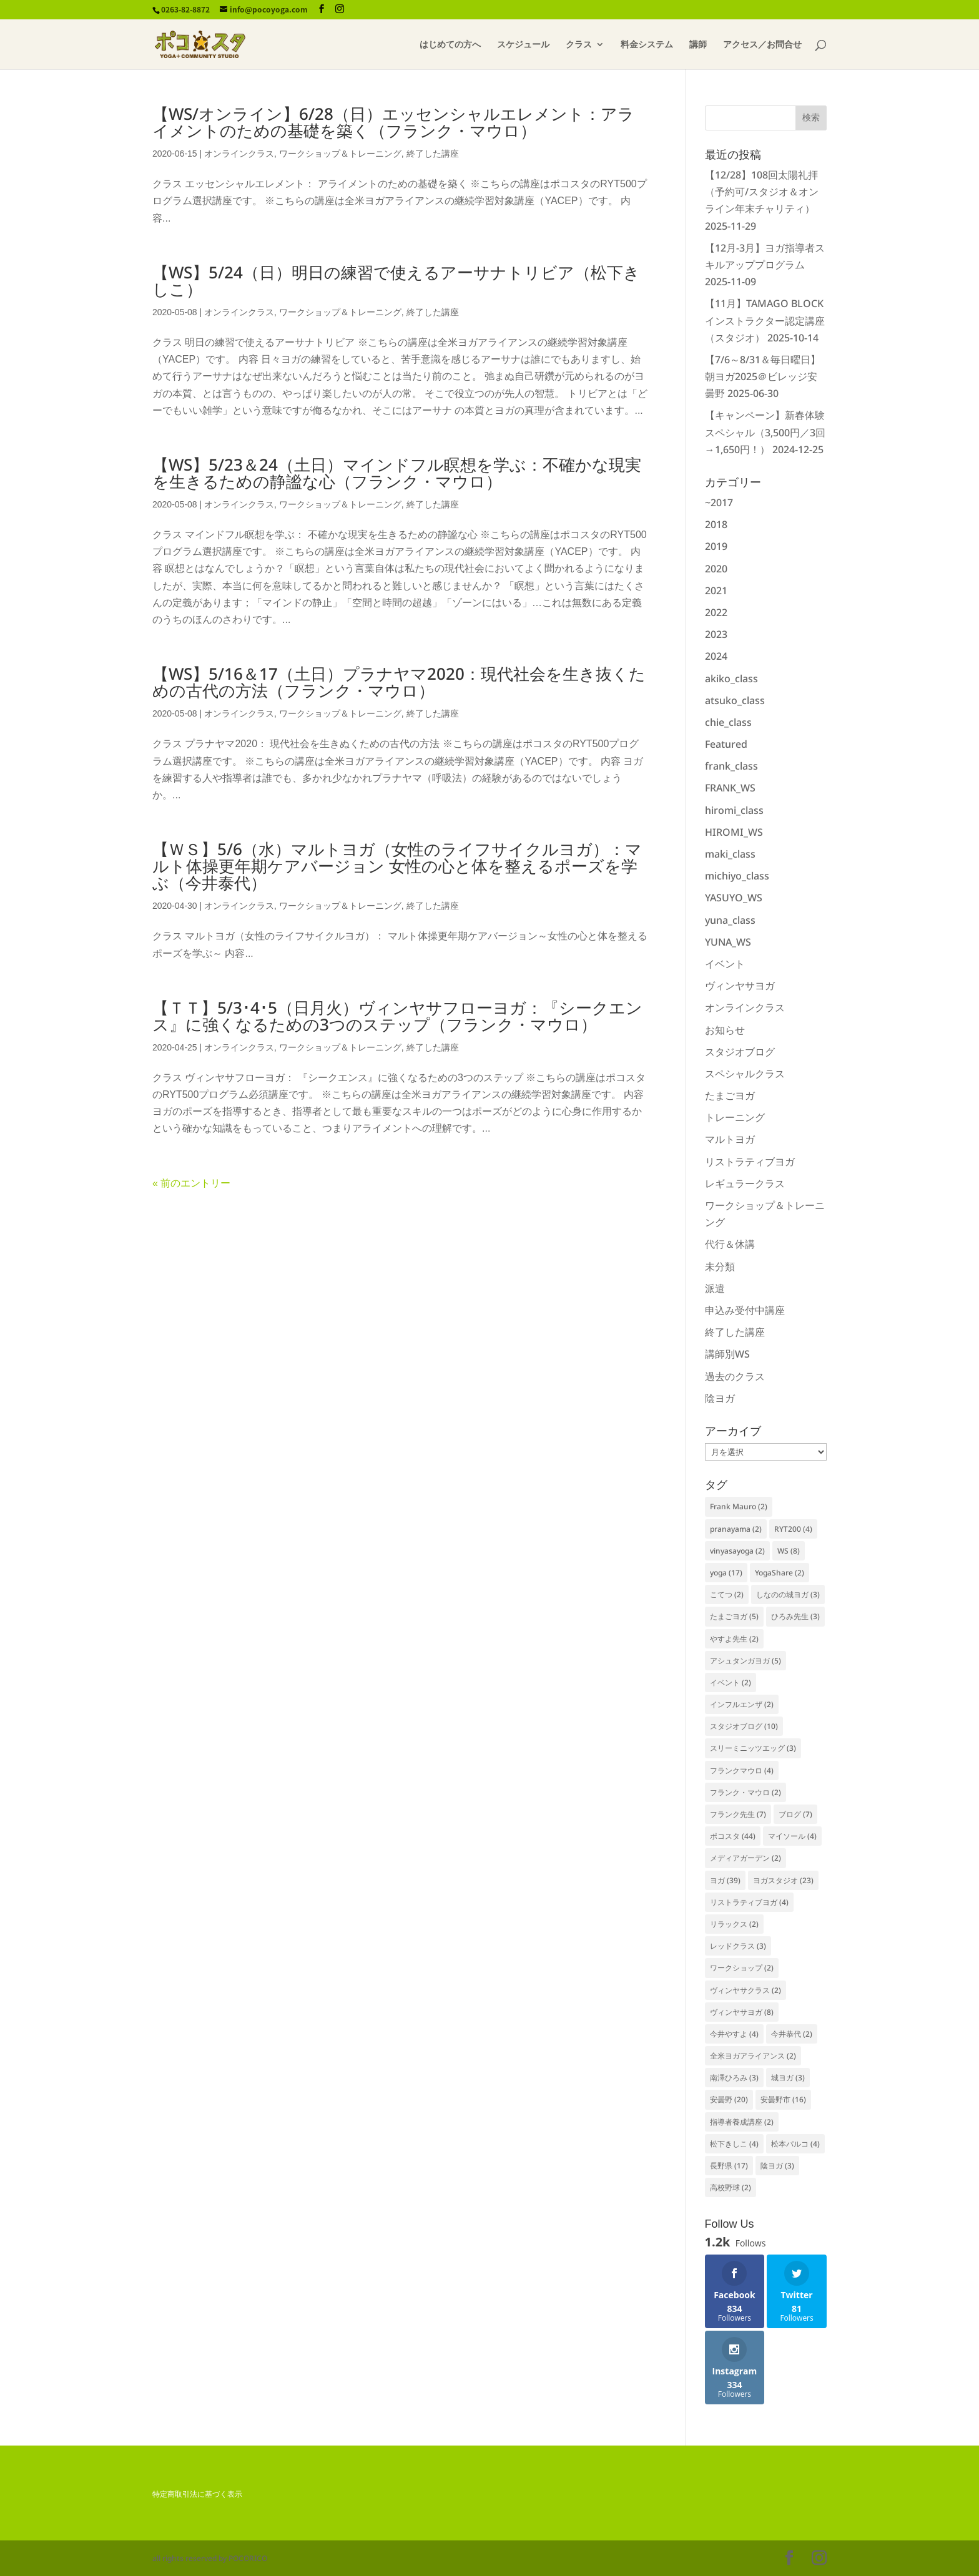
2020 (716, 568)
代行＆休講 (730, 1244)
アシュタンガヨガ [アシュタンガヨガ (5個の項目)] (745, 1660)
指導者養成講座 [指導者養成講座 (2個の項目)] (742, 2122)
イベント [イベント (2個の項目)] (730, 1682)
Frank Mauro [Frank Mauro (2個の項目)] (738, 1506)
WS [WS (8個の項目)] (788, 1550)
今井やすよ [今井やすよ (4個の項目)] (734, 2034)
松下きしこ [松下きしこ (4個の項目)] (734, 2143)
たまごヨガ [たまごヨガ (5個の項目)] (734, 1616)
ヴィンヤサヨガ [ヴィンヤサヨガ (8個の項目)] (742, 2012)
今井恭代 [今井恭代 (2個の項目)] (791, 2034)
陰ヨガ (720, 1398)
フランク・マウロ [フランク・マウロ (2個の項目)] (745, 1792)
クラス (579, 45)
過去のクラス (735, 1376)
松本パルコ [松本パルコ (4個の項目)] (795, 2143)
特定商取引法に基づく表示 (197, 2494)
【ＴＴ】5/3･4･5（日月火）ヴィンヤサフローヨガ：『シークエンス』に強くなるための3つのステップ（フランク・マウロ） (397, 1016)
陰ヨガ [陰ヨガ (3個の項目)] (777, 2165)
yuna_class (730, 920)
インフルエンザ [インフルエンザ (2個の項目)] (742, 1704)
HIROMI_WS (734, 832)
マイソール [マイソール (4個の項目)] (792, 1836)
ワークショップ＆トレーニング (340, 154)
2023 (716, 634)
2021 (716, 590)
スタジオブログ (740, 1052)
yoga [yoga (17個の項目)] (726, 1572)
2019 (716, 546)
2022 (716, 612)
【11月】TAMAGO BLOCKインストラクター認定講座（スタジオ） (765, 320)
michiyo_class (737, 876)
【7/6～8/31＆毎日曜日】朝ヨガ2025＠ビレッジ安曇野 (762, 376)
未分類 (720, 1266)
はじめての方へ (450, 45)
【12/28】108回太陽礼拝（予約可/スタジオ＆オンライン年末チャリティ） (762, 191)
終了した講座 (432, 154)
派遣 (715, 1288)
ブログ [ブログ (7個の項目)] (795, 1814)
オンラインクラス (239, 154)
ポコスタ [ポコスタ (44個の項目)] (732, 1836)
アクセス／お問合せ (762, 45)
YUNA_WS (728, 942)
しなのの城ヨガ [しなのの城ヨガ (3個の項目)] (788, 1594)
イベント (725, 964)
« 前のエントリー (191, 1183)
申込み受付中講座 (745, 1310)
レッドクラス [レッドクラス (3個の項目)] (738, 1946)
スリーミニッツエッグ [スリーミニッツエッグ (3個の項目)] (753, 1748)
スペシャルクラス (745, 1073)
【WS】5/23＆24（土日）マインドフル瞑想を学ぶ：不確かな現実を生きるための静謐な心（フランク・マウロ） (396, 472)
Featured (726, 744)
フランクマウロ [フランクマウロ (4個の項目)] (742, 1770)
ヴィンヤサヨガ (740, 985)
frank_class (731, 766)
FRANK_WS (730, 788)
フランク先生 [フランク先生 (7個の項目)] (738, 1814)
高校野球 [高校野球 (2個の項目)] (730, 2187)
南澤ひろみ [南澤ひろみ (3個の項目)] (734, 2077)
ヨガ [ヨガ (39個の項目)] (725, 1880)
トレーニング (735, 1117)
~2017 (719, 502)
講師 (698, 45)
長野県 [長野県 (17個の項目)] (729, 2165)
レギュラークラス (745, 1183)
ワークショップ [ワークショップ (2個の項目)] (742, 1967)
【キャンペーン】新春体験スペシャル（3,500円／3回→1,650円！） (765, 432)
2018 (716, 524)
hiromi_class (734, 810)
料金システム (647, 45)
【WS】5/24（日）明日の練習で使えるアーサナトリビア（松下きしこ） (396, 280)
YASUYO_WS (733, 897)
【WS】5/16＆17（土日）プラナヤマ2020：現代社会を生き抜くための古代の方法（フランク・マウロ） (399, 682)
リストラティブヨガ (750, 1161)
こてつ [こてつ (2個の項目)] (727, 1594)
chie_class (728, 722)
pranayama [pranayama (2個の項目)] (736, 1529)
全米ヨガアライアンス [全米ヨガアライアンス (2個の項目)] (753, 2055)
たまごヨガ (730, 1095)
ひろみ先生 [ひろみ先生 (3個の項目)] (795, 1616)
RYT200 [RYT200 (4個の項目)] (793, 1529)
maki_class (730, 854)
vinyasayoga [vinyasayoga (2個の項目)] (737, 1550)
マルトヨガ (730, 1139)
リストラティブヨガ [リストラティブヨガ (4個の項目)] (749, 1902)
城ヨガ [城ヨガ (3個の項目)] (788, 2077)
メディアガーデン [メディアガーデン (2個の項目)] (745, 1858)
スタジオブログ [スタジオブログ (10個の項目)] (744, 1726)
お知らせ (725, 1030)
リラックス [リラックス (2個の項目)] (734, 1924)
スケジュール (523, 45)
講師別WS (727, 1354)
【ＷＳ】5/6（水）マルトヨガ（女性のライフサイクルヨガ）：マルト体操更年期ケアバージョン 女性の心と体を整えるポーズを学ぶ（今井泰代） (397, 866)
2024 (716, 656)
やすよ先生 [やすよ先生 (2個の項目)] (734, 1638)
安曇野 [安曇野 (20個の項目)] (729, 2099)
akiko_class (731, 678)
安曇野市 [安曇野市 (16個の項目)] (783, 2099)
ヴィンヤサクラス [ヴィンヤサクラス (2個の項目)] (745, 1990)
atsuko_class (735, 700)
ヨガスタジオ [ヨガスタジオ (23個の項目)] (783, 1880)
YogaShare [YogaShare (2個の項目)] (779, 1572)
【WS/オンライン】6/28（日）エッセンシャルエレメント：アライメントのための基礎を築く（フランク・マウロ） (393, 122)
